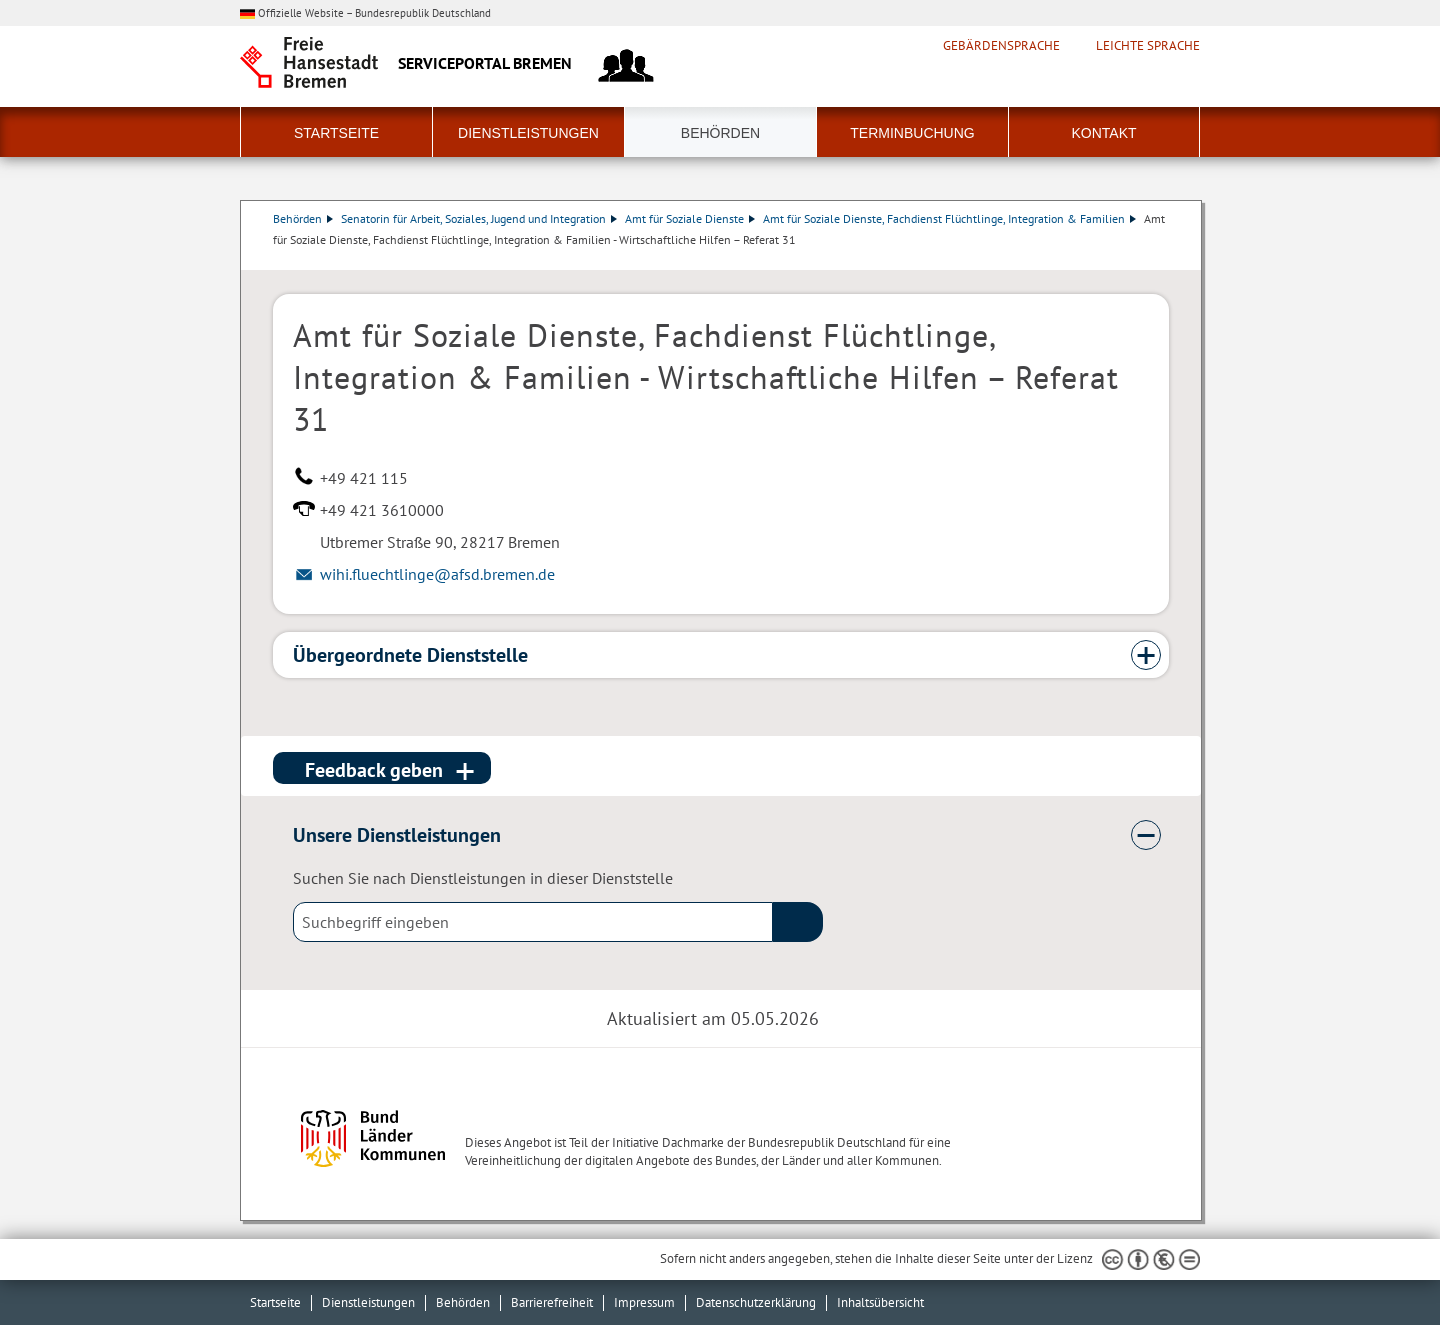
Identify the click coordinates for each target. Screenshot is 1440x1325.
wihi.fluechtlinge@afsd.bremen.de (437, 574)
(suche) (798, 922)
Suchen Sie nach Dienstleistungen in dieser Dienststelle (483, 878)
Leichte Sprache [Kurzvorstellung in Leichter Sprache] (1148, 46)
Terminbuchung (912, 133)
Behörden (720, 133)
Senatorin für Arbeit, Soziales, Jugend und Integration (479, 218)
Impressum (644, 1302)
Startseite (336, 133)
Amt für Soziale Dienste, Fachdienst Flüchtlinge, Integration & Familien (949, 218)
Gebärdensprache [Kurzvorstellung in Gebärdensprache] (1001, 46)
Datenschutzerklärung (756, 1302)
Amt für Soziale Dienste (690, 218)
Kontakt (1103, 133)
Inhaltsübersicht (880, 1302)
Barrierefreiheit (552, 1302)
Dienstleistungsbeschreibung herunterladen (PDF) (1165, 260)
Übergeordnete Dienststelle (410, 655)
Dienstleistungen (528, 133)
